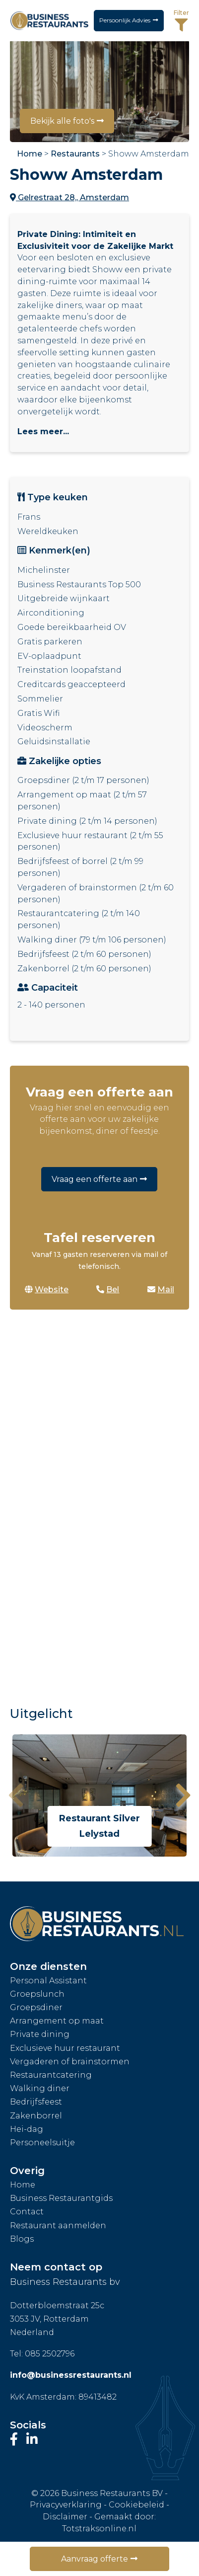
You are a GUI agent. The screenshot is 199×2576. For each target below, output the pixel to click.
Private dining (39, 2034)
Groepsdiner (36, 2007)
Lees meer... (43, 431)
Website (46, 1289)
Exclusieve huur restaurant (65, 2048)
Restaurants (75, 153)
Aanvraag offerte (94, 2559)
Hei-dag (26, 2129)
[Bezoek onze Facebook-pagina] (15, 2439)
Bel (107, 1289)
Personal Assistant (48, 1980)
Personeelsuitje (42, 2142)
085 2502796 (49, 2353)
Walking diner (39, 2088)
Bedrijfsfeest (36, 2102)
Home (29, 153)
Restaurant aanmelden (58, 2225)
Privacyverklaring (66, 2504)
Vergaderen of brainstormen (70, 2061)
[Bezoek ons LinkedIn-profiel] (32, 2439)
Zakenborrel (36, 2115)
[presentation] (15, 1795)
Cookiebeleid (136, 2504)
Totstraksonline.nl (99, 2528)
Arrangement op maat (57, 2021)
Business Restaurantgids (61, 2198)
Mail (160, 1289)
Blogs (22, 2239)
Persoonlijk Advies (124, 20)
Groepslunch (37, 1994)
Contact (27, 2211)
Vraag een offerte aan (94, 1179)
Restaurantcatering (51, 2075)
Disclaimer (65, 2516)
